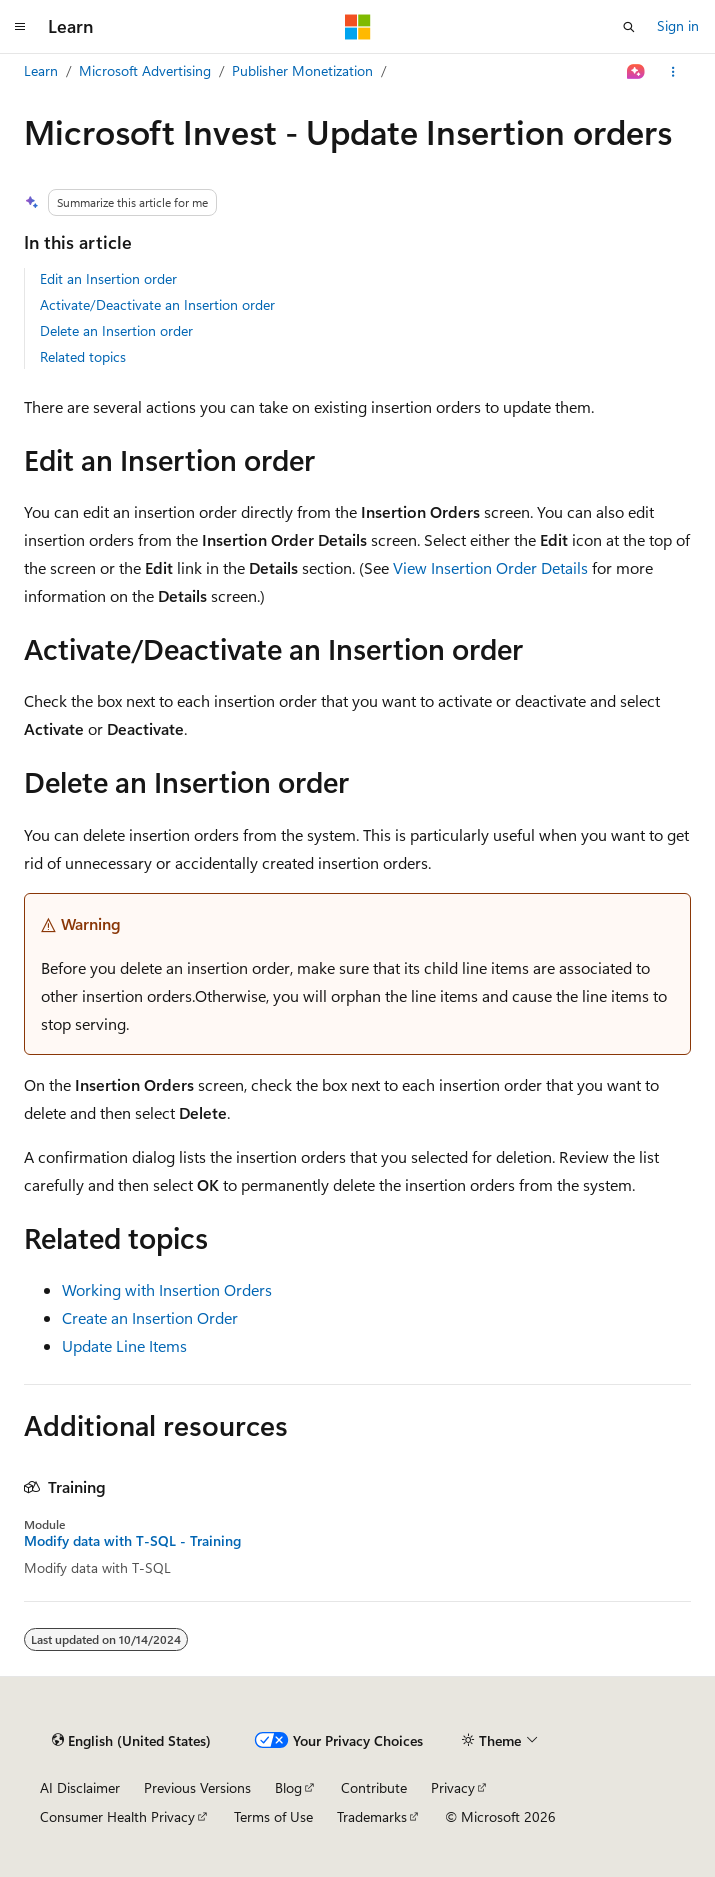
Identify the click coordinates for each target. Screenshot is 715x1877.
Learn (41, 70)
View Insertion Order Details (490, 567)
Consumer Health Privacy (117, 1816)
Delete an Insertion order (116, 330)
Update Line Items (124, 1345)
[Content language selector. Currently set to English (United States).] (131, 1741)
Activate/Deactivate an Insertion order (157, 304)
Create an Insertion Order (150, 1317)
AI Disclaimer (80, 1787)
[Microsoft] (358, 27)
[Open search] (629, 27)
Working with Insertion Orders (167, 1289)
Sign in (678, 25)
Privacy (453, 1787)
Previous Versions (197, 1787)
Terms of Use (273, 1816)
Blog (288, 1787)
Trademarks (372, 1816)
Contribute (374, 1787)
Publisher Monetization (302, 70)
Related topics (83, 356)
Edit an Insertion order (108, 278)
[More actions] (673, 72)
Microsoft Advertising (145, 70)
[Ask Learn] (636, 72)
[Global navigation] (20, 27)
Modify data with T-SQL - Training (132, 1541)
